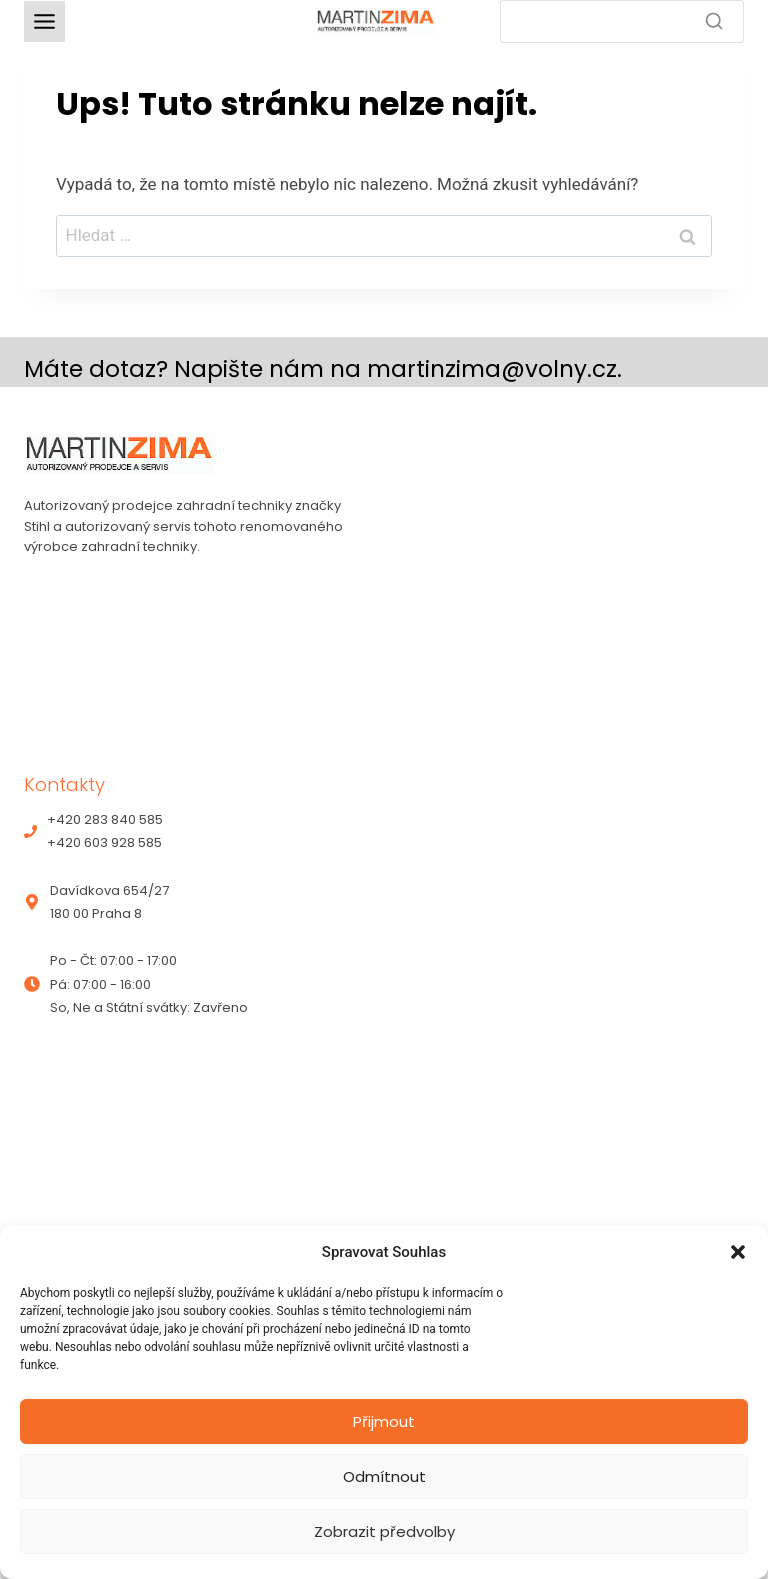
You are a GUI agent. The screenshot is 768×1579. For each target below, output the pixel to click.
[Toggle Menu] (44, 21)
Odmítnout (384, 1476)
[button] (738, 1252)
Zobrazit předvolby (384, 1531)
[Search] (622, 21)
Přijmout (384, 1421)
